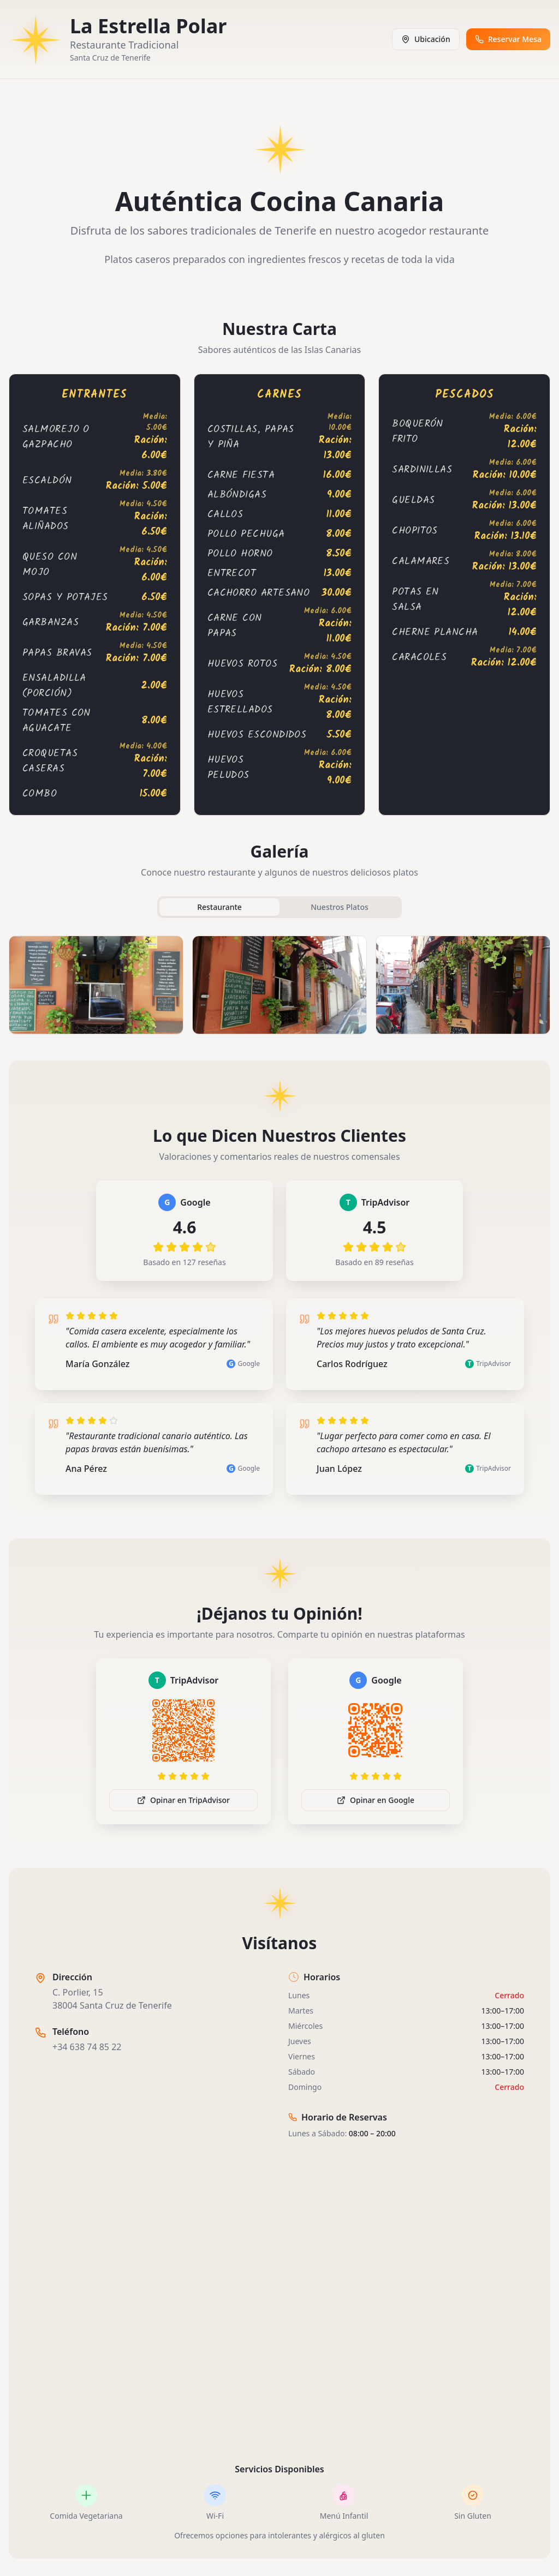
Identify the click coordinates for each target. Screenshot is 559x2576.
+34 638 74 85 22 (86, 2047)
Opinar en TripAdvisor (183, 1800)
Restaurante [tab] (219, 907)
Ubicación (425, 39)
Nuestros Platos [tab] (339, 907)
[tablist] (279, 907)
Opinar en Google (375, 1800)
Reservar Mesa (508, 39)
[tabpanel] (279, 985)
